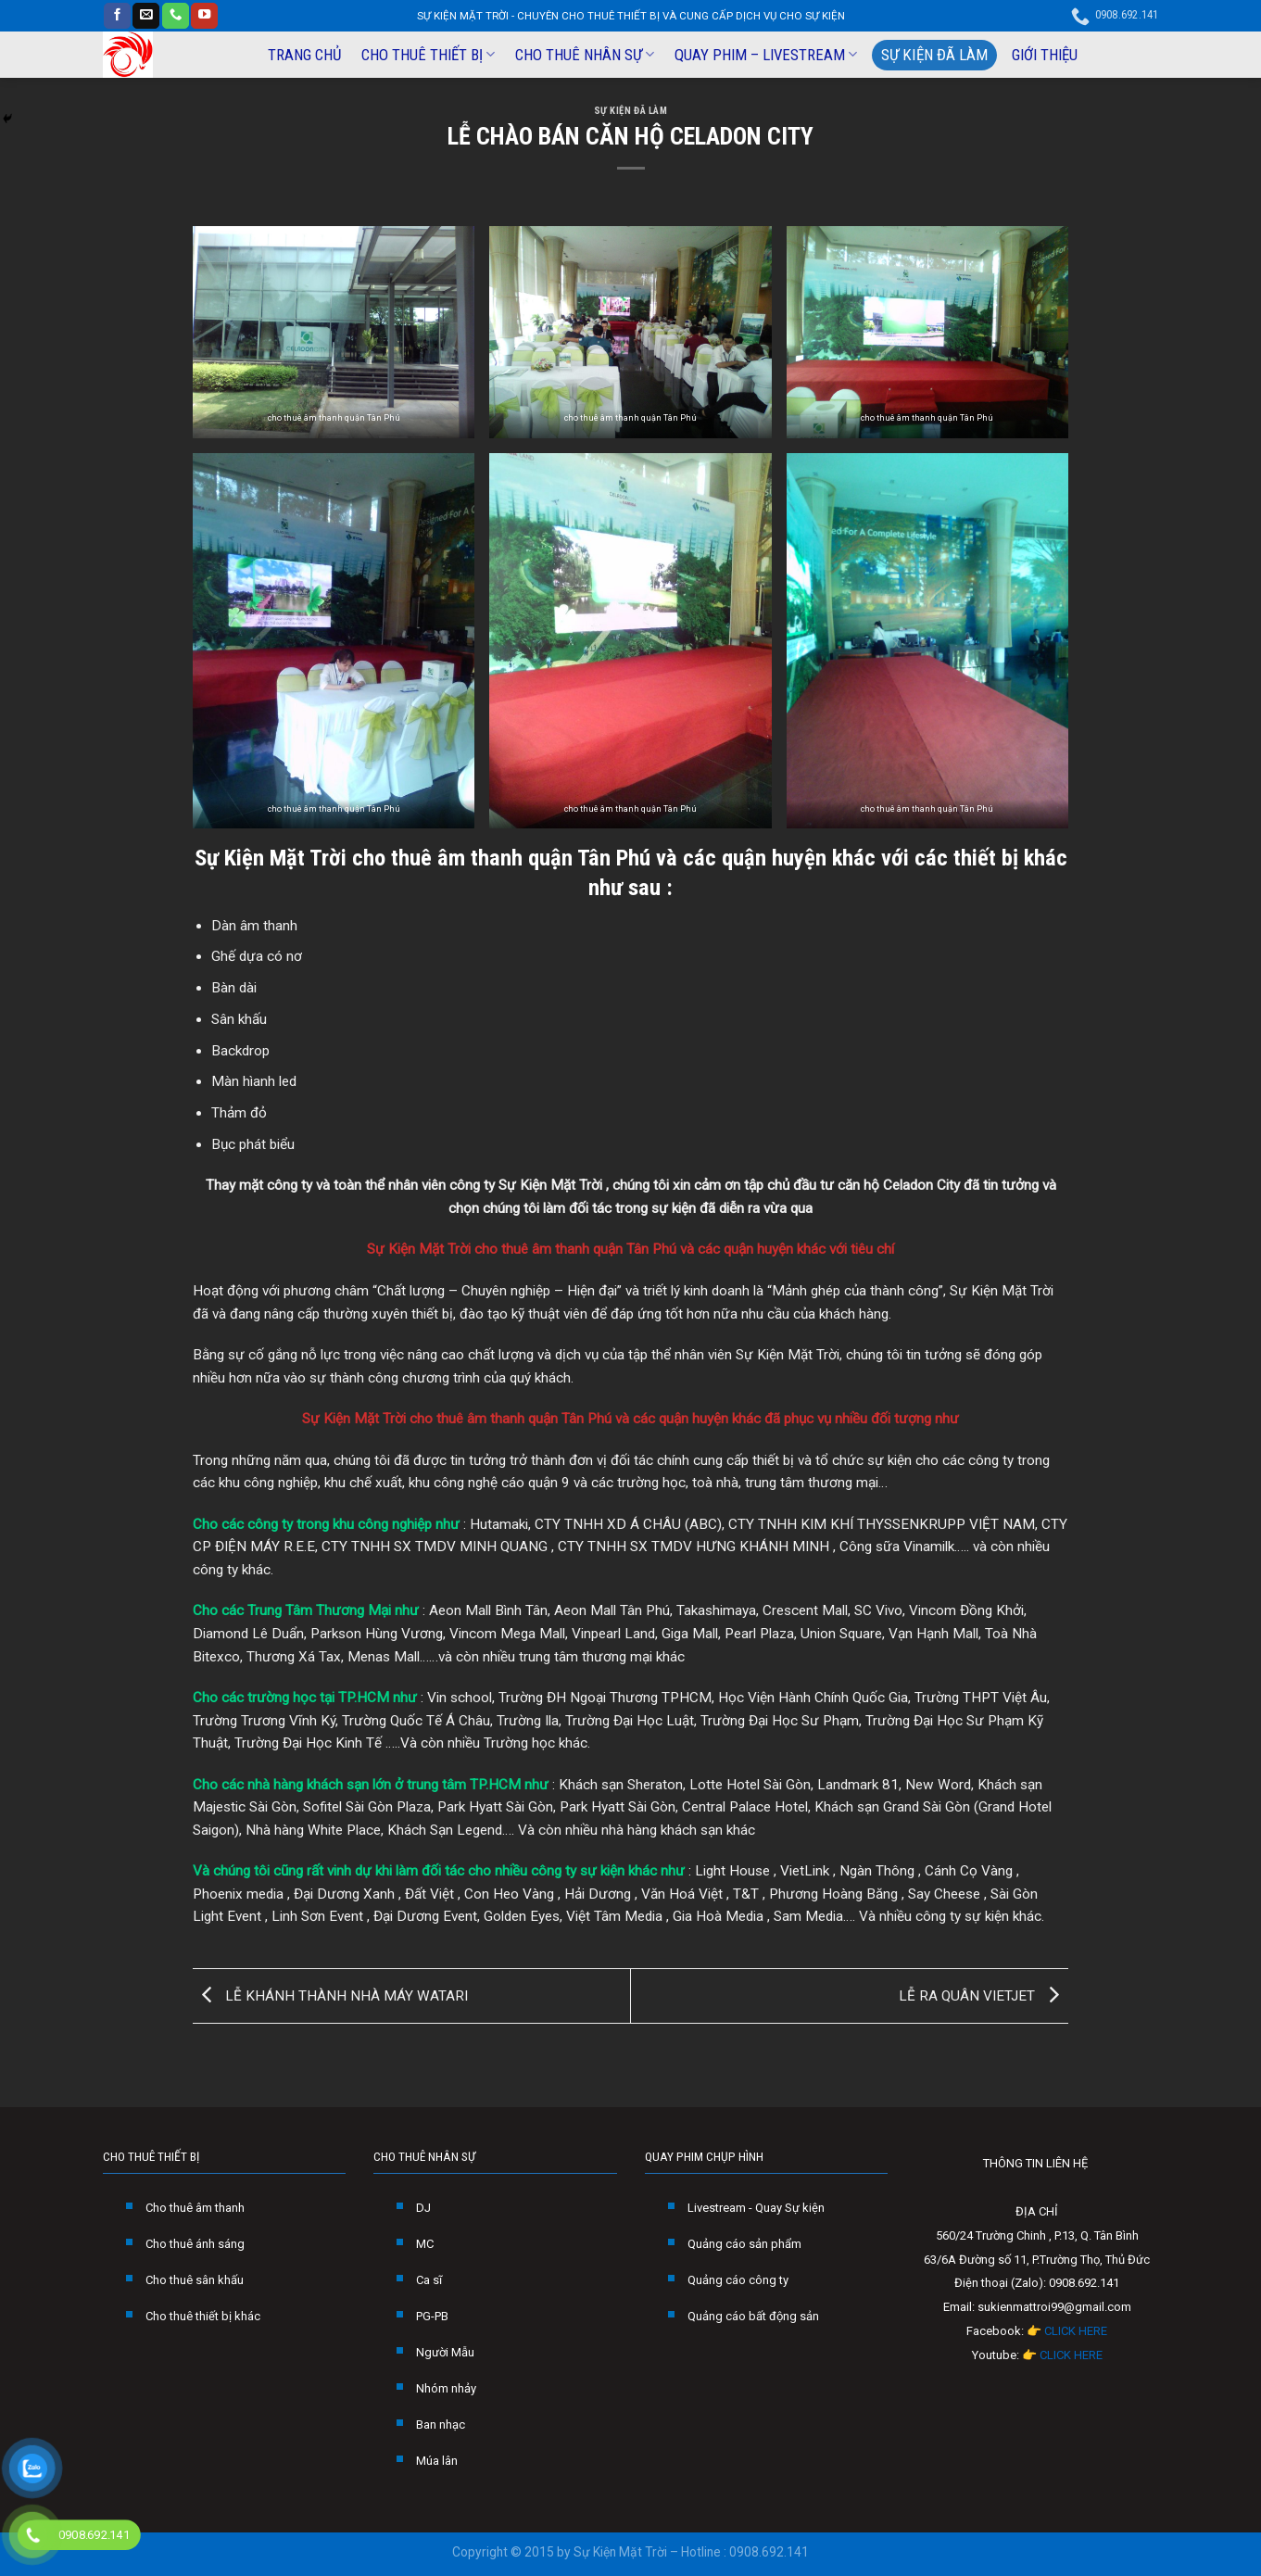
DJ (423, 2208)
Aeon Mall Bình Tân (488, 1610)
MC (425, 2244)
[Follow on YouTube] (204, 16)
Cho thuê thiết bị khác (202, 2316)
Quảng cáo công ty (737, 2280)
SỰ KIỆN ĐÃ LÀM (934, 54)
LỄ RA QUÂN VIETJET (983, 1995)
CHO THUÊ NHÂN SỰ (584, 54)
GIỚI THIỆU (1045, 54)
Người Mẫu (445, 2352)
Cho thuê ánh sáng (195, 2244)
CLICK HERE (1075, 2331)
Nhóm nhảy (446, 2388)
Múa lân (437, 2461)
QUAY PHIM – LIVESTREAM (766, 54)
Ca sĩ (429, 2280)
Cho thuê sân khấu (194, 2280)
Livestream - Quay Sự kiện (756, 2208)
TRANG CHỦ (304, 54)
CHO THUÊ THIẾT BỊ (428, 54)
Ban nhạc (440, 2424)
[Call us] (175, 16)
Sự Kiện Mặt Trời (271, 857)
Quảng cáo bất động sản (753, 2316)
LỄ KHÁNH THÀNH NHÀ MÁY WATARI (330, 1995)
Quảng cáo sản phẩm (744, 2244)
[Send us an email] (145, 16)
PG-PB (432, 2316)
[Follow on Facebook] (117, 16)
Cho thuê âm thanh (195, 2208)
